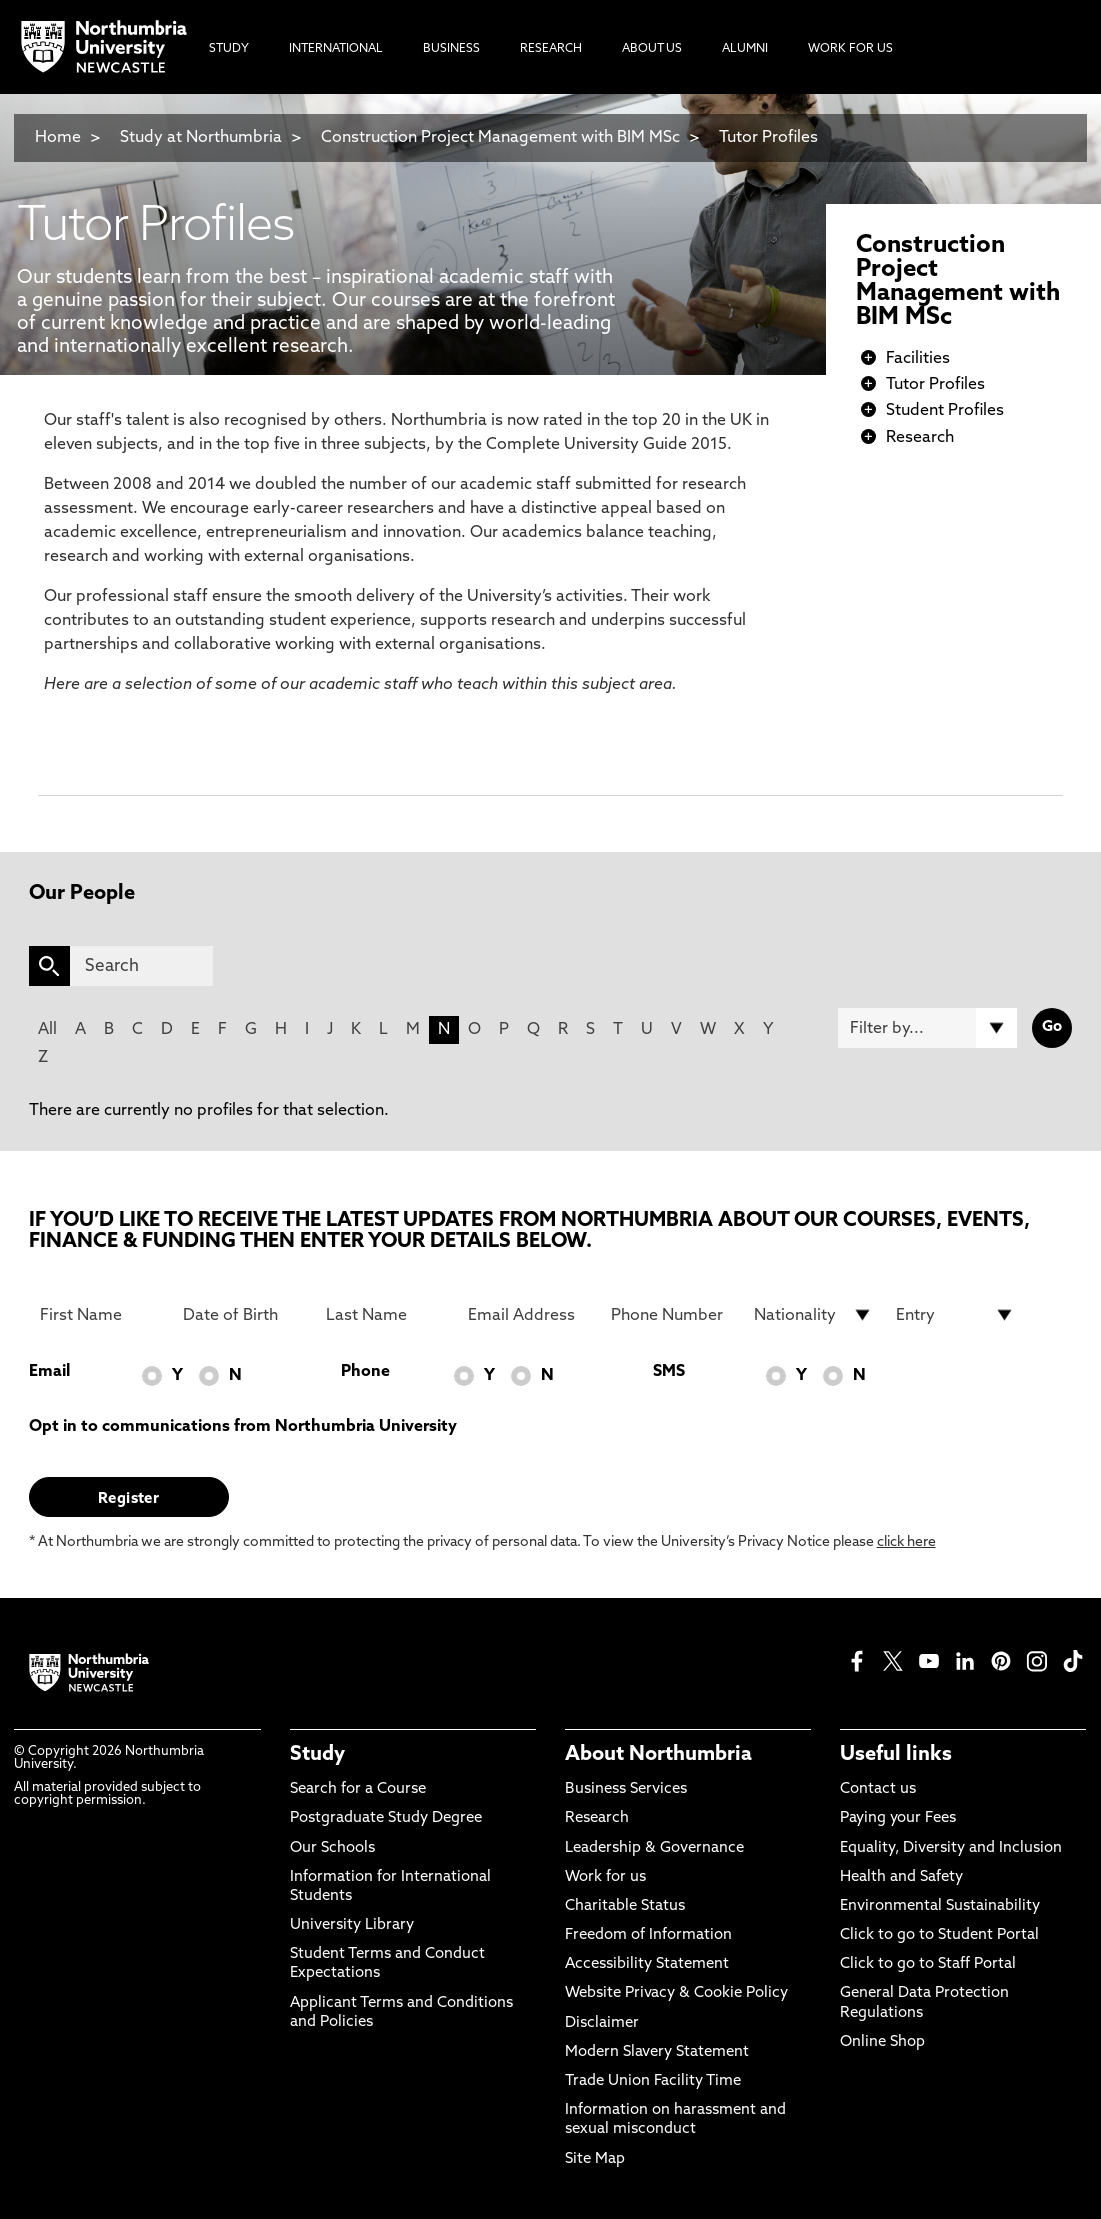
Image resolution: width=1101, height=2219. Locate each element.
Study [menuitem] (229, 49)
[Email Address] (527, 1315)
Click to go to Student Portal (939, 1935)
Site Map (595, 2159)
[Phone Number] (670, 1315)
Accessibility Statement (647, 1964)
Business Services (626, 1789)
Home (58, 138)
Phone (365, 1372)
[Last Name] (385, 1315)
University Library (352, 1925)
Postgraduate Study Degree (386, 1818)
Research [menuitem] (551, 49)
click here (906, 1542)
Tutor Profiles (768, 138)
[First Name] (99, 1315)
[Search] (142, 966)
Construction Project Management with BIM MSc (502, 138)
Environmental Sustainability (940, 1906)
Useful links (896, 1755)
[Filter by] (928, 1028)
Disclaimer (602, 2023)
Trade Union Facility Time (653, 2081)
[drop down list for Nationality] (813, 1315)
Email (49, 1372)
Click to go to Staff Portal (928, 1964)
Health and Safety (901, 1877)
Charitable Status (625, 1906)
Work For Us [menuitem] (850, 49)
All (47, 1030)
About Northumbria (658, 1755)
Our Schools (332, 1848)
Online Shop (882, 2042)
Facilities (918, 359)
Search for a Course (358, 1789)
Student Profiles (945, 411)
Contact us (878, 1789)
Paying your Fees (898, 1818)
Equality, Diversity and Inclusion (951, 1848)
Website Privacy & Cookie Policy (676, 1993)
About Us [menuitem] (652, 49)
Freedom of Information (648, 1935)
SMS (669, 1372)
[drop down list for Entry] (955, 1315)
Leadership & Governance (654, 1848)
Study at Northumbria (201, 138)
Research (920, 438)
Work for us (605, 1877)
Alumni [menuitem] (745, 49)
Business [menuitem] (451, 49)
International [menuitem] (336, 49)
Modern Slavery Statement (657, 2052)
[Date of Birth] (242, 1315)
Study (317, 1755)
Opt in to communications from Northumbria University (243, 1427)
